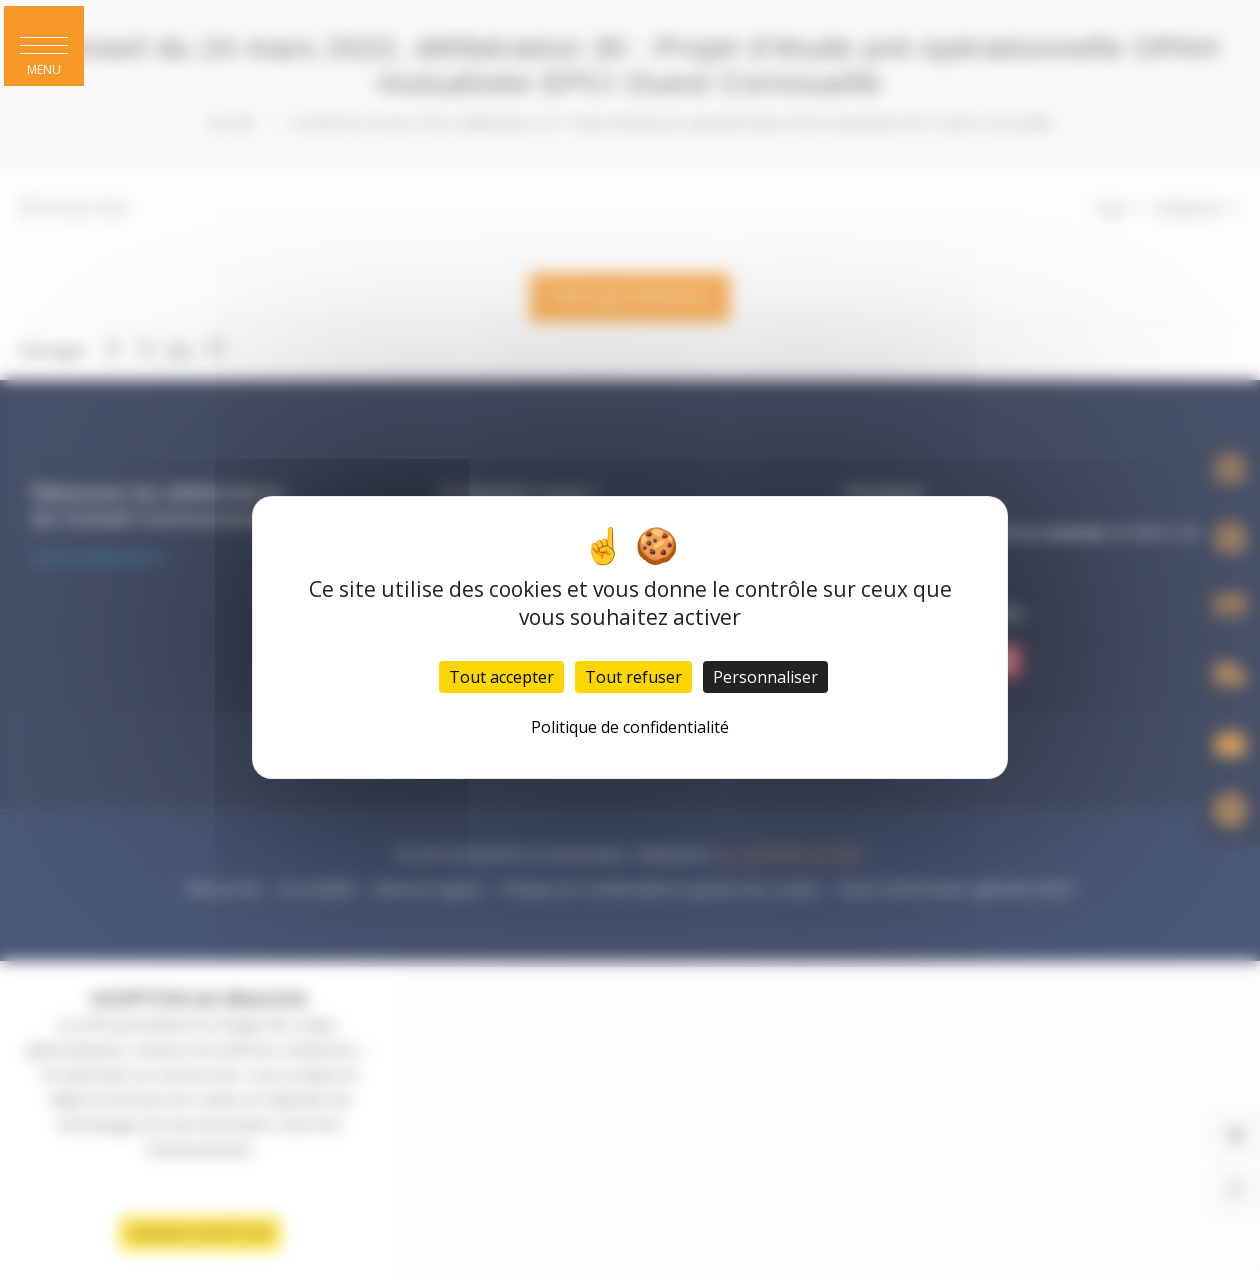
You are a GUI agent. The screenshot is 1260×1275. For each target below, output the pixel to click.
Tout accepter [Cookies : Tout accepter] (501, 677)
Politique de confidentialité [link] (630, 727)
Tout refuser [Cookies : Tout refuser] (633, 677)
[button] (44, 46)
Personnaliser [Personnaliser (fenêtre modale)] (765, 677)
